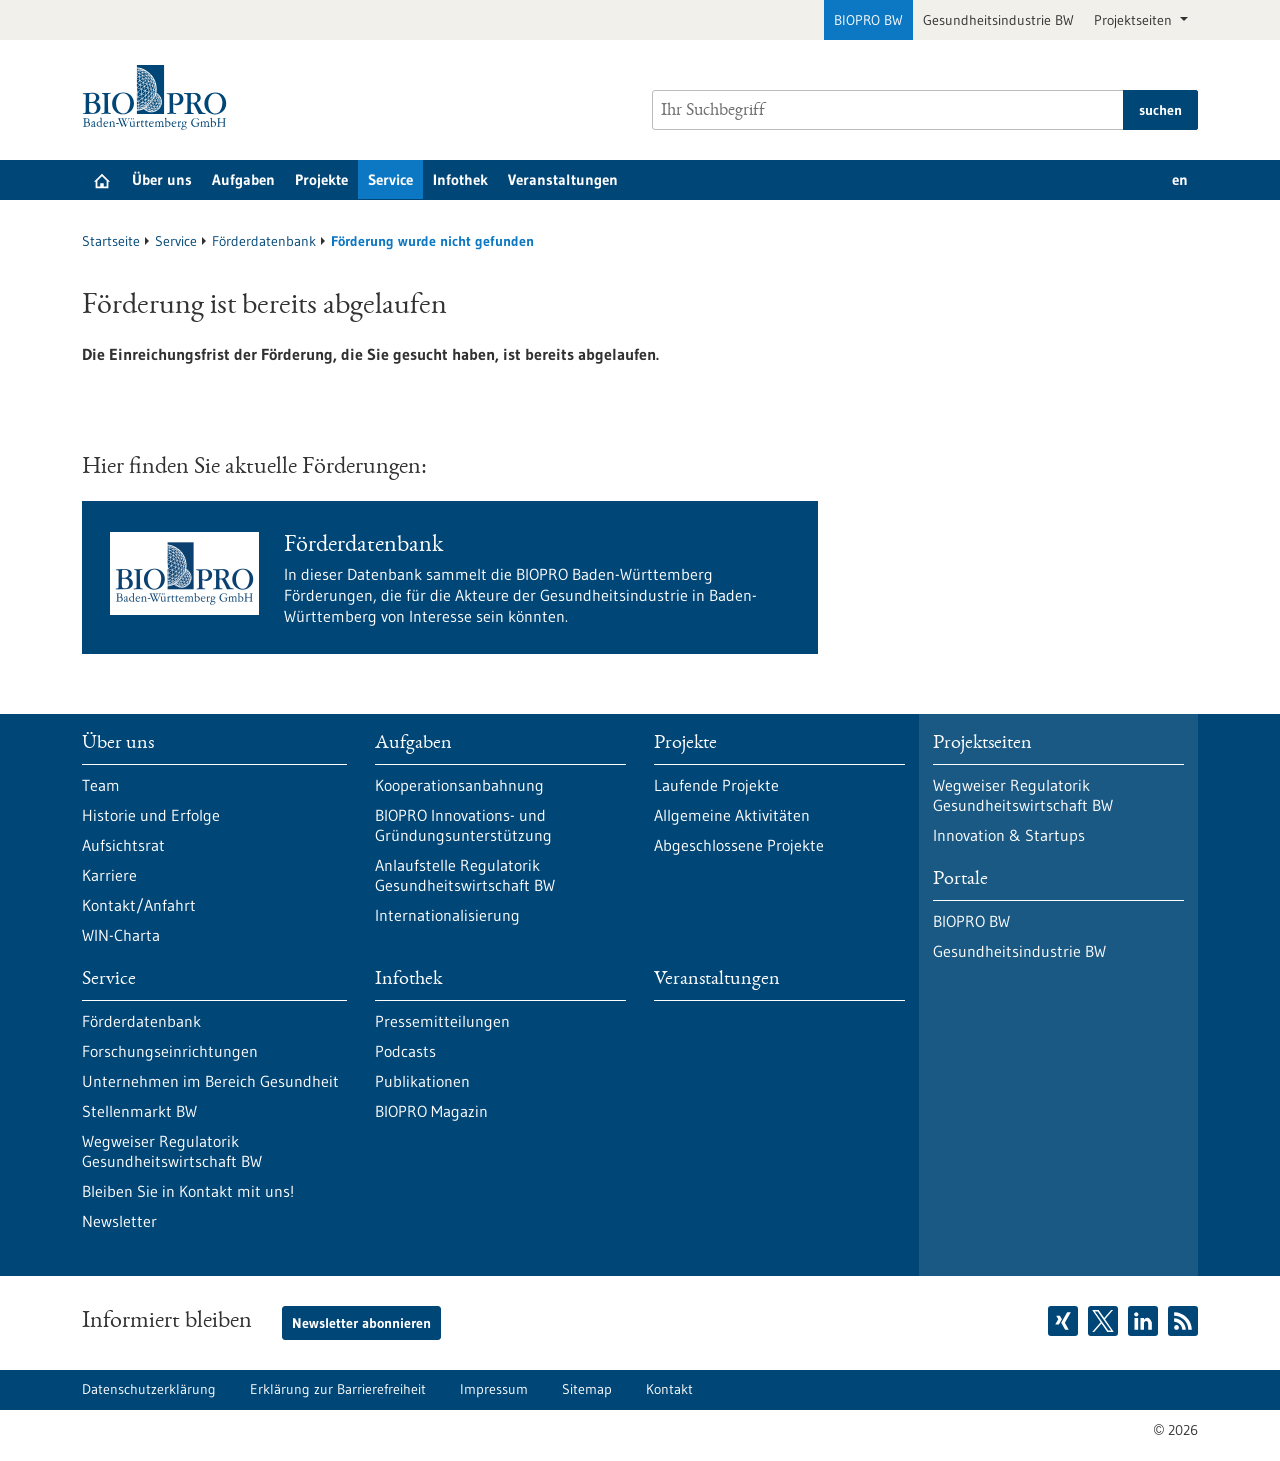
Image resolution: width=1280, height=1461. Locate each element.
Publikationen (422, 1081)
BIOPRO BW (868, 20)
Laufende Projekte (716, 785)
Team (101, 785)
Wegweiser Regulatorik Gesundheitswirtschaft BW (172, 1151)
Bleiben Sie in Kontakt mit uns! (188, 1191)
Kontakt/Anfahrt (139, 905)
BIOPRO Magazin (431, 1111)
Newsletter (119, 1221)
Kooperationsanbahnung (459, 785)
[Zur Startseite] (159, 97)
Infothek (460, 179)
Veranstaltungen (563, 179)
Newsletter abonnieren (361, 1323)
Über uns (162, 179)
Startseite (111, 241)
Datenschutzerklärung (149, 1389)
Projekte (321, 179)
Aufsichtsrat (123, 845)
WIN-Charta (121, 935)
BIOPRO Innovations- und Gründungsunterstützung (463, 825)
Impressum (494, 1389)
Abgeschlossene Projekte (739, 845)
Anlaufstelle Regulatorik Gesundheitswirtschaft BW (465, 875)
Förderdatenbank (264, 241)
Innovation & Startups (1009, 835)
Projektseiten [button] (1135, 20)
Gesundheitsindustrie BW (998, 20)
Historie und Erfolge (151, 815)
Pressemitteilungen (442, 1021)
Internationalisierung (447, 915)
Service (390, 179)
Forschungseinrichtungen (170, 1051)
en (1180, 179)
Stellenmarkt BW (139, 1111)
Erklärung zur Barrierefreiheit (338, 1389)
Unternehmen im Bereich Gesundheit (210, 1081)
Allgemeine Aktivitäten (732, 815)
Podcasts (405, 1051)
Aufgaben (243, 179)
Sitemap (587, 1389)
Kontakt (669, 1389)
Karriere (109, 875)
